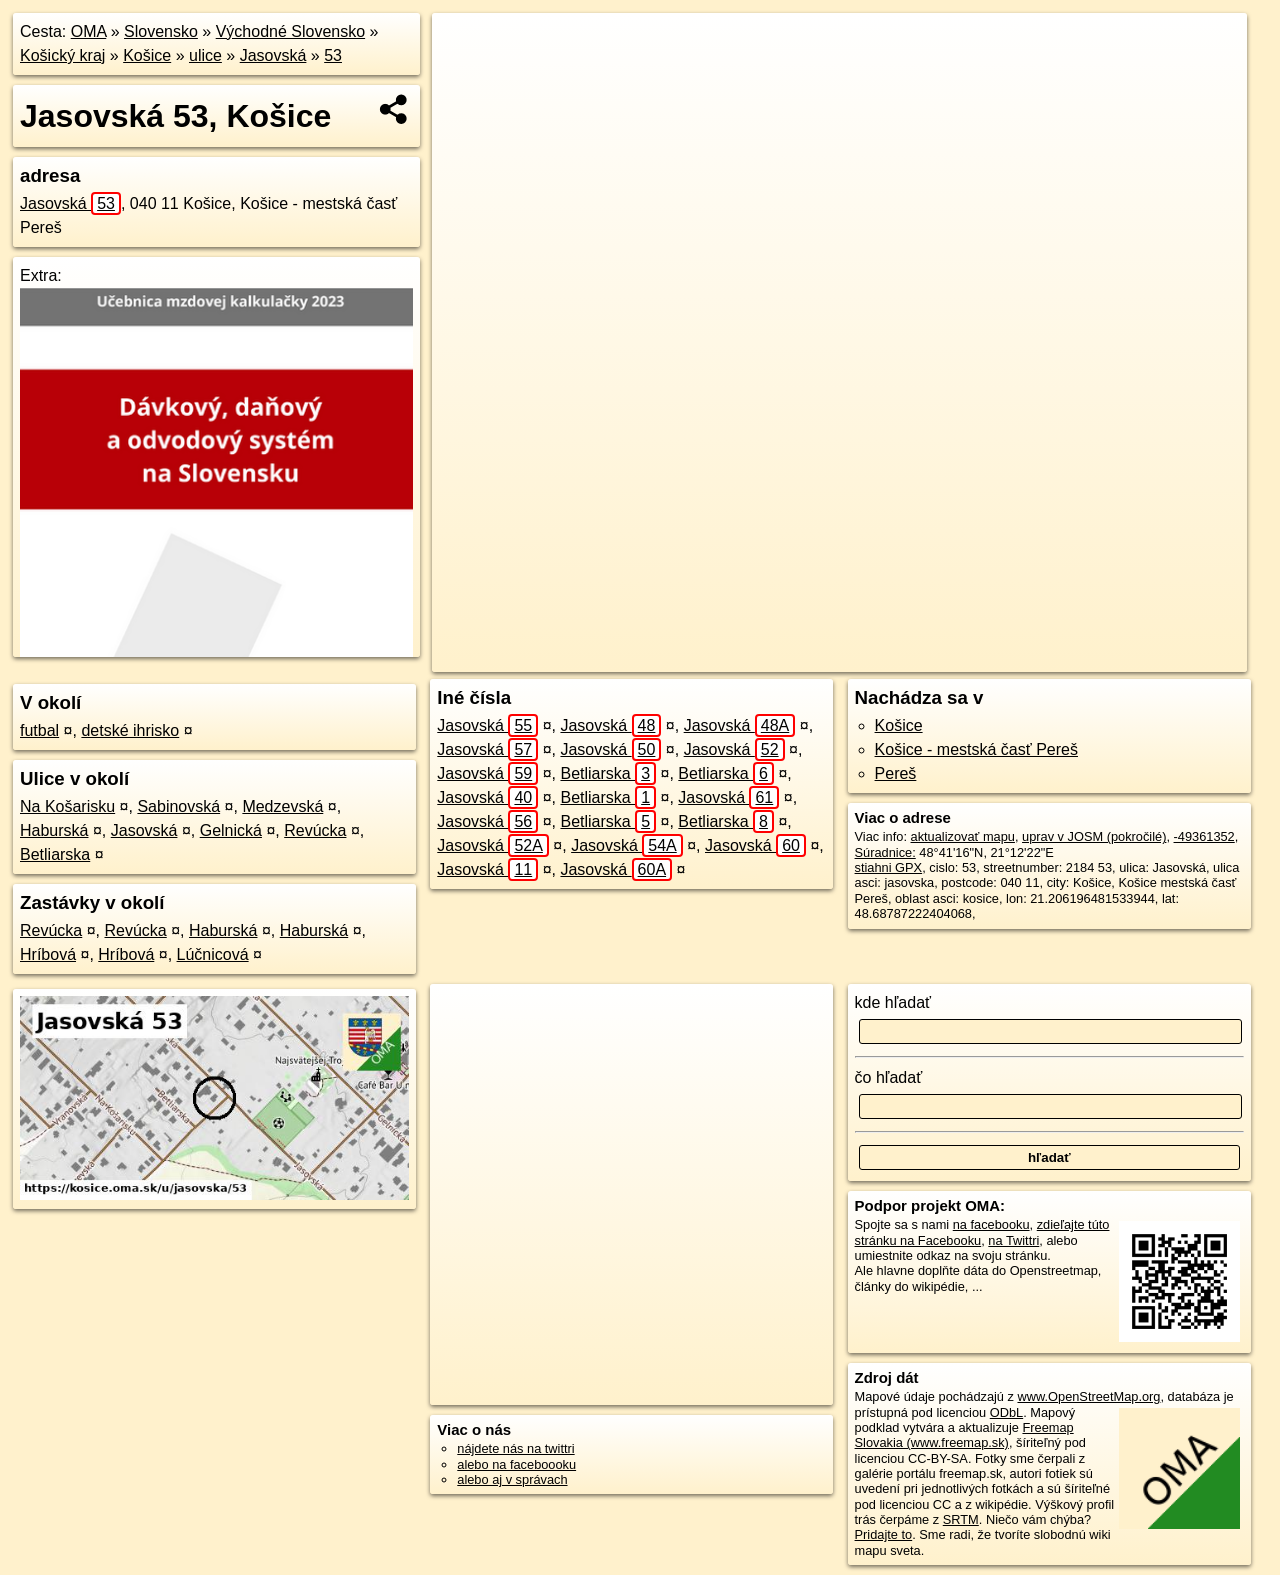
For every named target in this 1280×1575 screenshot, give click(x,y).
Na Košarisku (67, 806)
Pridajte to (884, 1534)
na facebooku (991, 1224)
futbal (39, 730)
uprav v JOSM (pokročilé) (1094, 836)
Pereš (896, 773)
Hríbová (48, 954)
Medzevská (282, 806)
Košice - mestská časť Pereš (976, 749)
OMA (89, 31)
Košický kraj (62, 55)
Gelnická (231, 830)
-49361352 (1204, 836)
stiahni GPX (889, 867)
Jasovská (273, 55)
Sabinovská (178, 806)
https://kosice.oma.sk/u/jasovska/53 (1148, 657)
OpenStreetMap (885, 657)
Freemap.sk (988, 657)
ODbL (1006, 1412)
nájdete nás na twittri (515, 1448)
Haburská (54, 830)
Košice (147, 55)
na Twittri (1013, 1240)
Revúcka (315, 830)
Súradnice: (885, 852)
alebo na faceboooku (516, 1464)
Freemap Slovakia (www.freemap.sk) (964, 1435)
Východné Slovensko (290, 31)
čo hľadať (889, 1077)
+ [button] (466, 47)
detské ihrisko (130, 730)
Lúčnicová (213, 954)
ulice (205, 55)
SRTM (961, 1519)
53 (333, 55)
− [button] (466, 78)
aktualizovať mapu (963, 836)
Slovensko (161, 31)
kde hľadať (893, 1002)
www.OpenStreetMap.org (1088, 1396)
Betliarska (55, 854)
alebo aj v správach (512, 1479)
